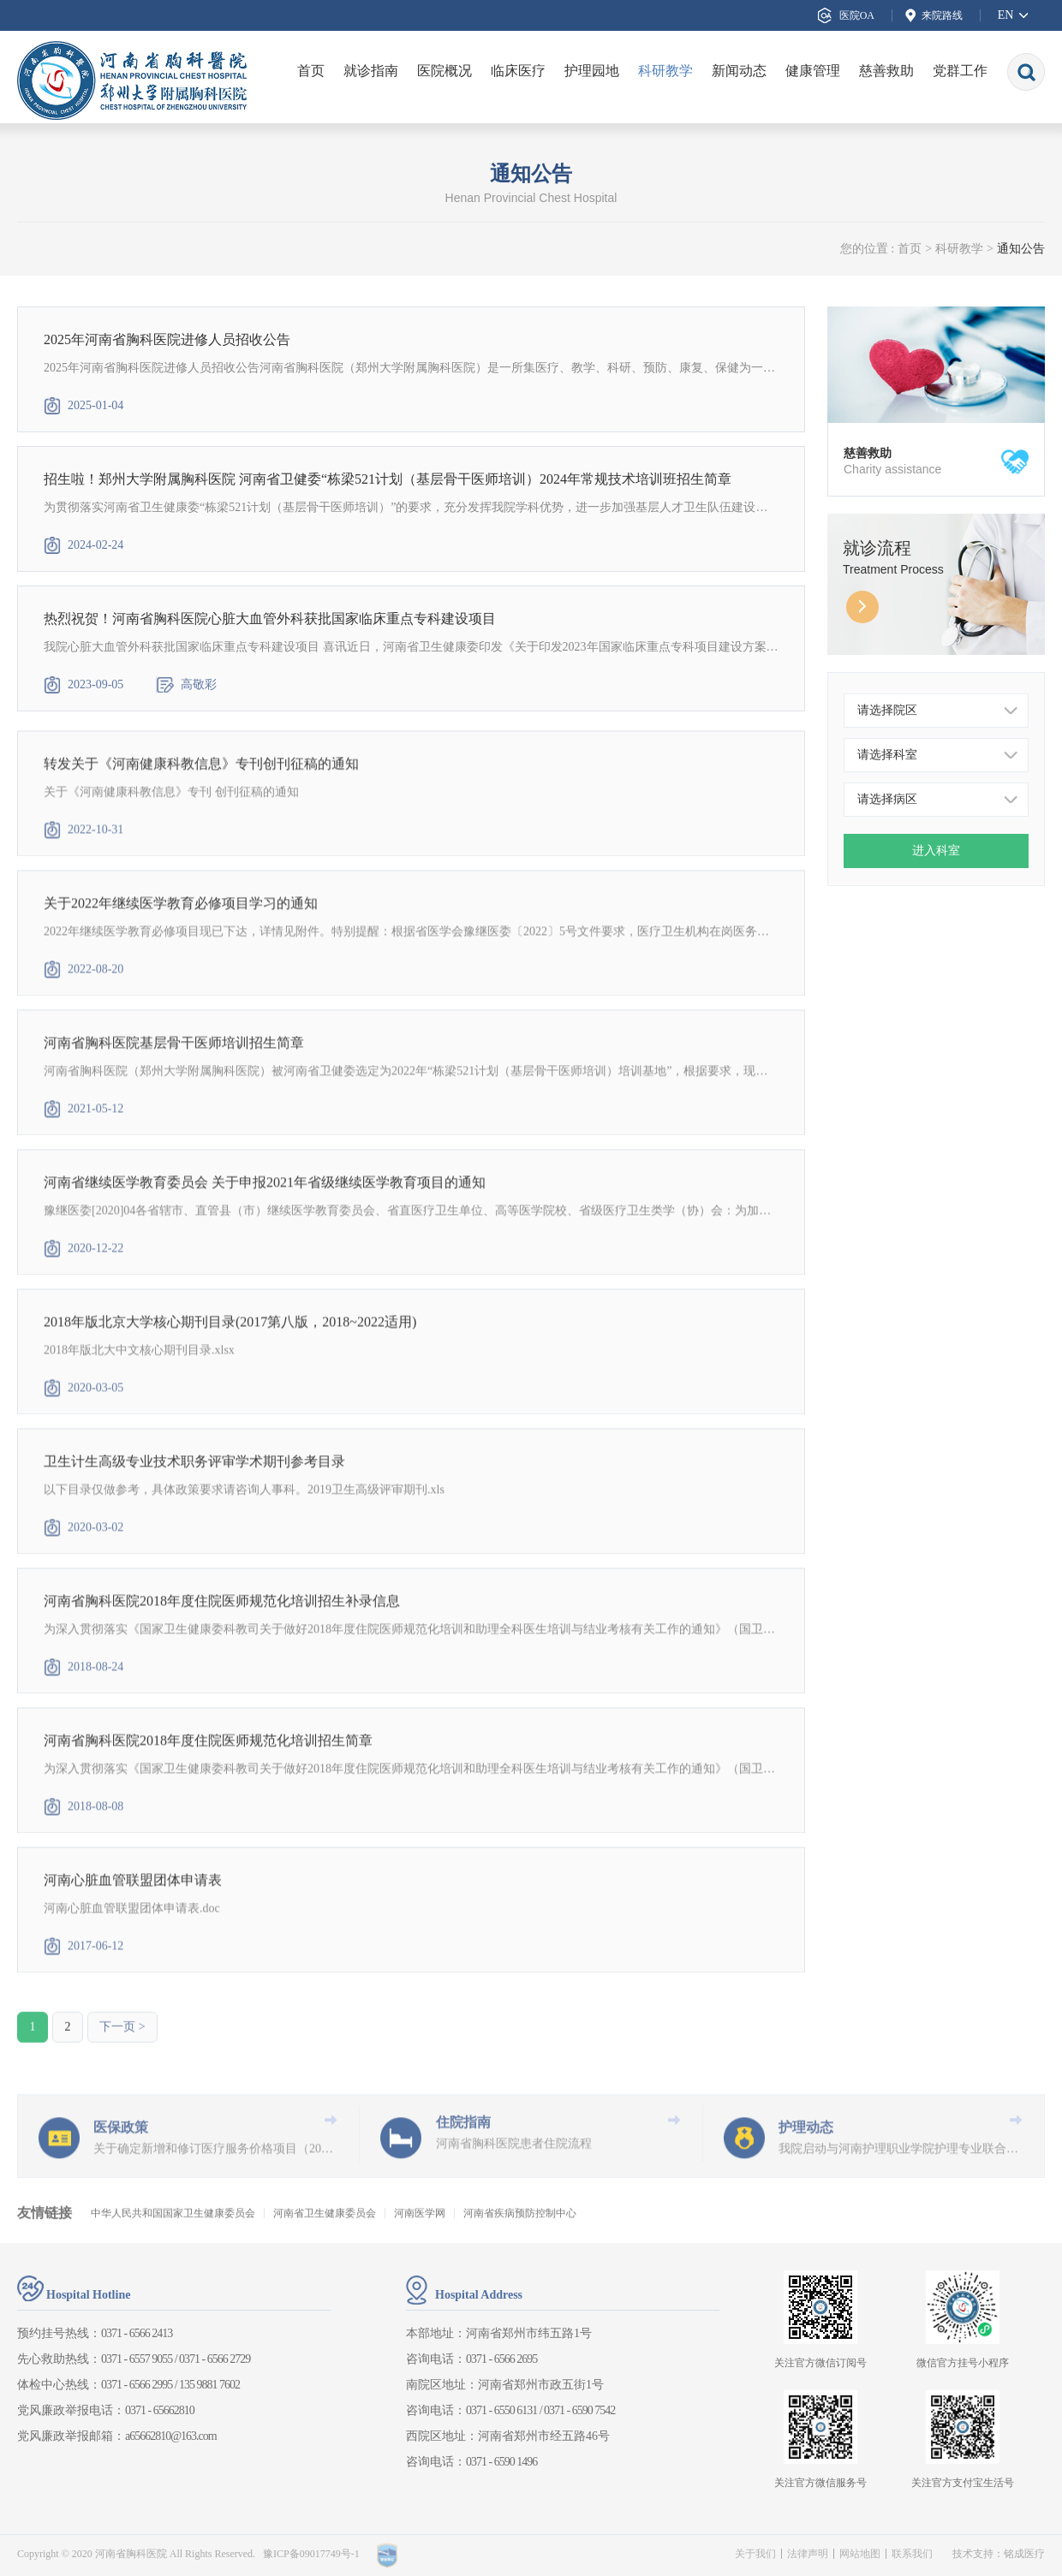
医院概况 (444, 70)
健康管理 (812, 70)
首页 (311, 70)
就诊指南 (370, 70)
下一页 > (122, 2052)
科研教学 (665, 70)
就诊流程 (877, 547)
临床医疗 (518, 70)
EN (1006, 15)
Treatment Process (893, 569)
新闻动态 (739, 70)
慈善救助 (886, 70)
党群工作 (960, 70)
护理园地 (591, 70)
